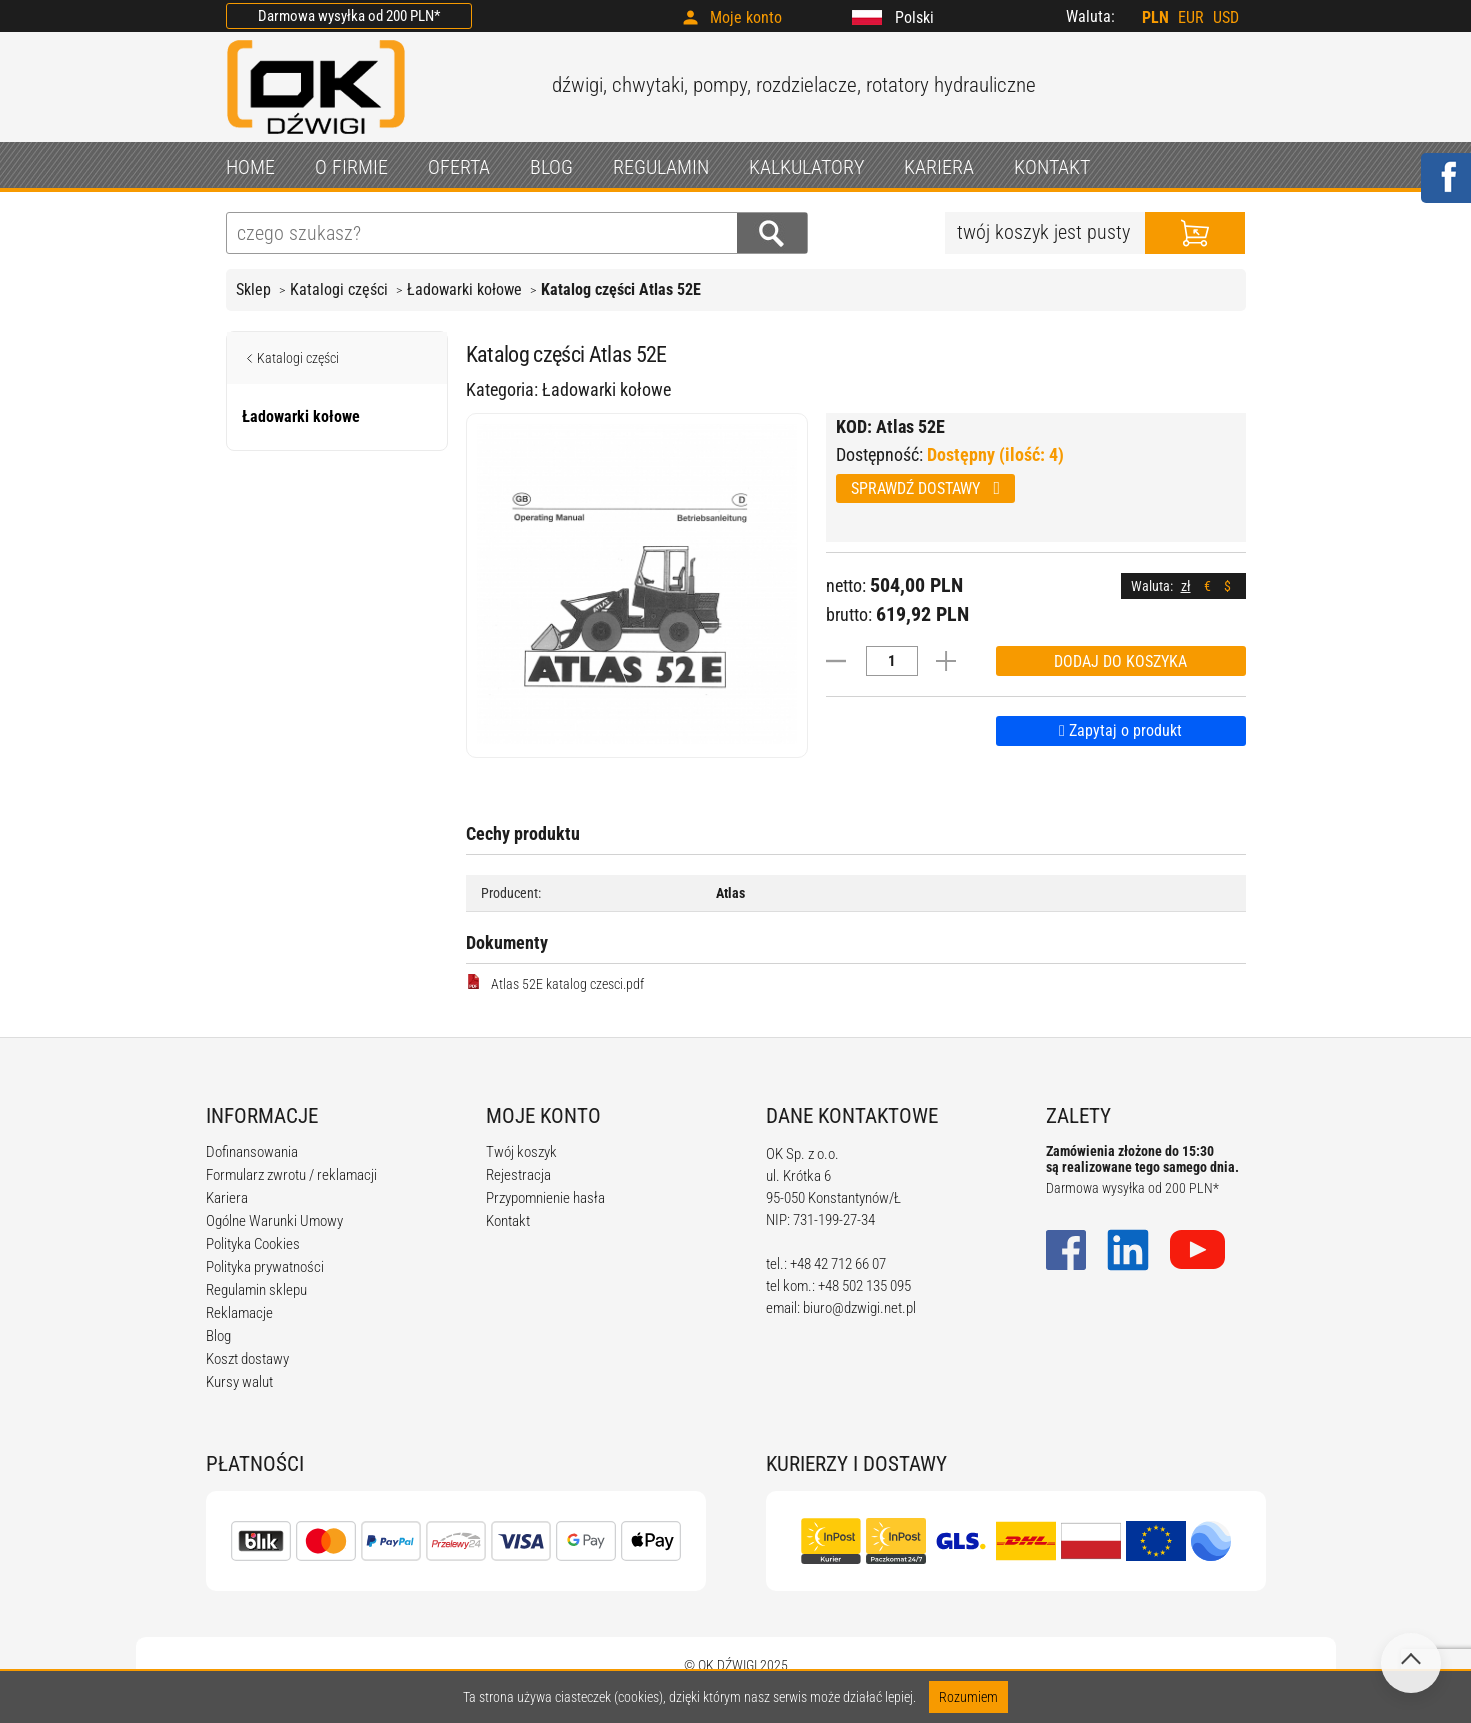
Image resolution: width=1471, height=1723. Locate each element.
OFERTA (459, 167)
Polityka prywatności (265, 1267)
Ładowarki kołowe (464, 289)
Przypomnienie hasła (545, 1198)
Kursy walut (239, 1382)
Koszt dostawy (247, 1359)
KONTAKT (1052, 167)
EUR (1191, 17)
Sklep (253, 289)
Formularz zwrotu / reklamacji (291, 1175)
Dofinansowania (252, 1152)
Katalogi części (339, 289)
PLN (1155, 17)
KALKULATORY (806, 167)
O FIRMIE (351, 167)
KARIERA (939, 167)
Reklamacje (239, 1313)
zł (1186, 586)
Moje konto (746, 17)
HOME (250, 167)
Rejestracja (518, 1175)
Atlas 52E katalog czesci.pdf (555, 983)
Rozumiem (968, 1697)
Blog (218, 1336)
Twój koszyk (521, 1152)
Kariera (227, 1198)
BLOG (551, 167)
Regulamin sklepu (256, 1290)
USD (1226, 17)
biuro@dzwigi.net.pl (859, 1308)
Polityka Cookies (253, 1244)
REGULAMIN (661, 167)
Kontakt (508, 1221)
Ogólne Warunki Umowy (274, 1221)
